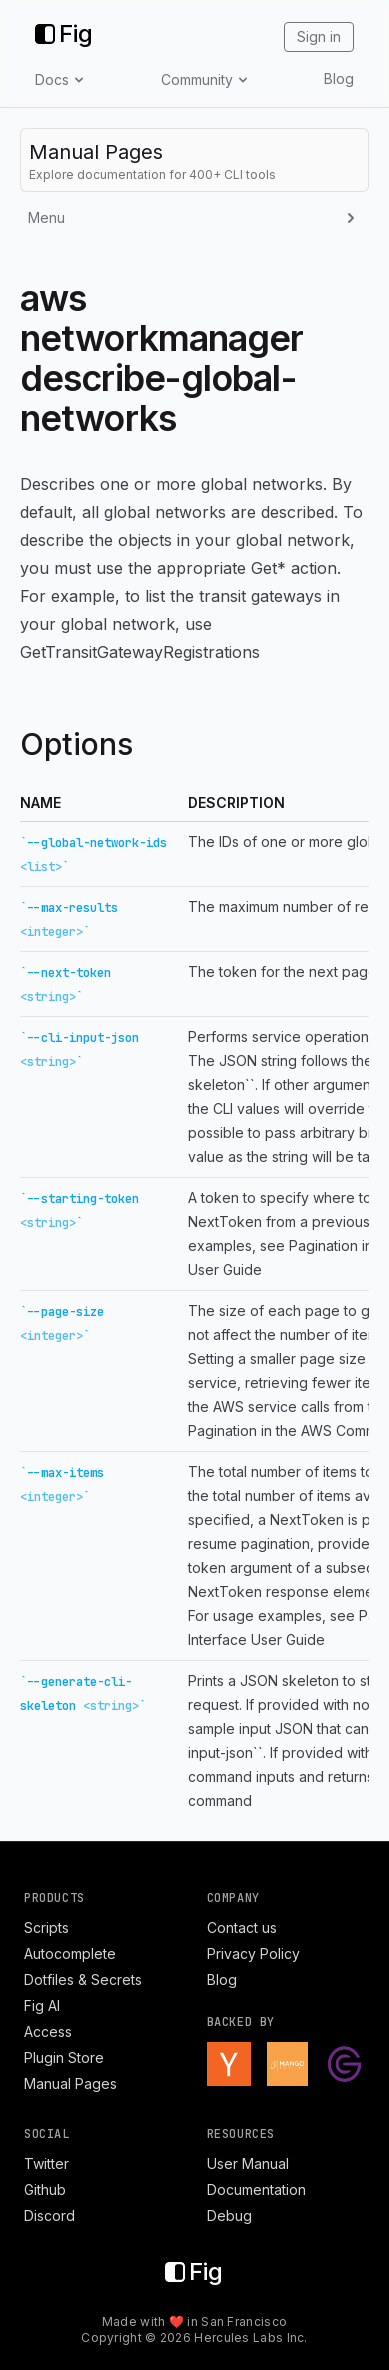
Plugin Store (64, 2057)
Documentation (256, 2189)
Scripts (46, 1927)
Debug (229, 2215)
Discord (49, 2215)
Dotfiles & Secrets (83, 1979)
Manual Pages (70, 2083)
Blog (339, 78)
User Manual (248, 2163)
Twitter (46, 2163)
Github (45, 2189)
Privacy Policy (253, 1953)
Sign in (319, 36)
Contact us (242, 1927)
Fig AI (42, 2005)
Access (48, 2031)
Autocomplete (70, 1953)
